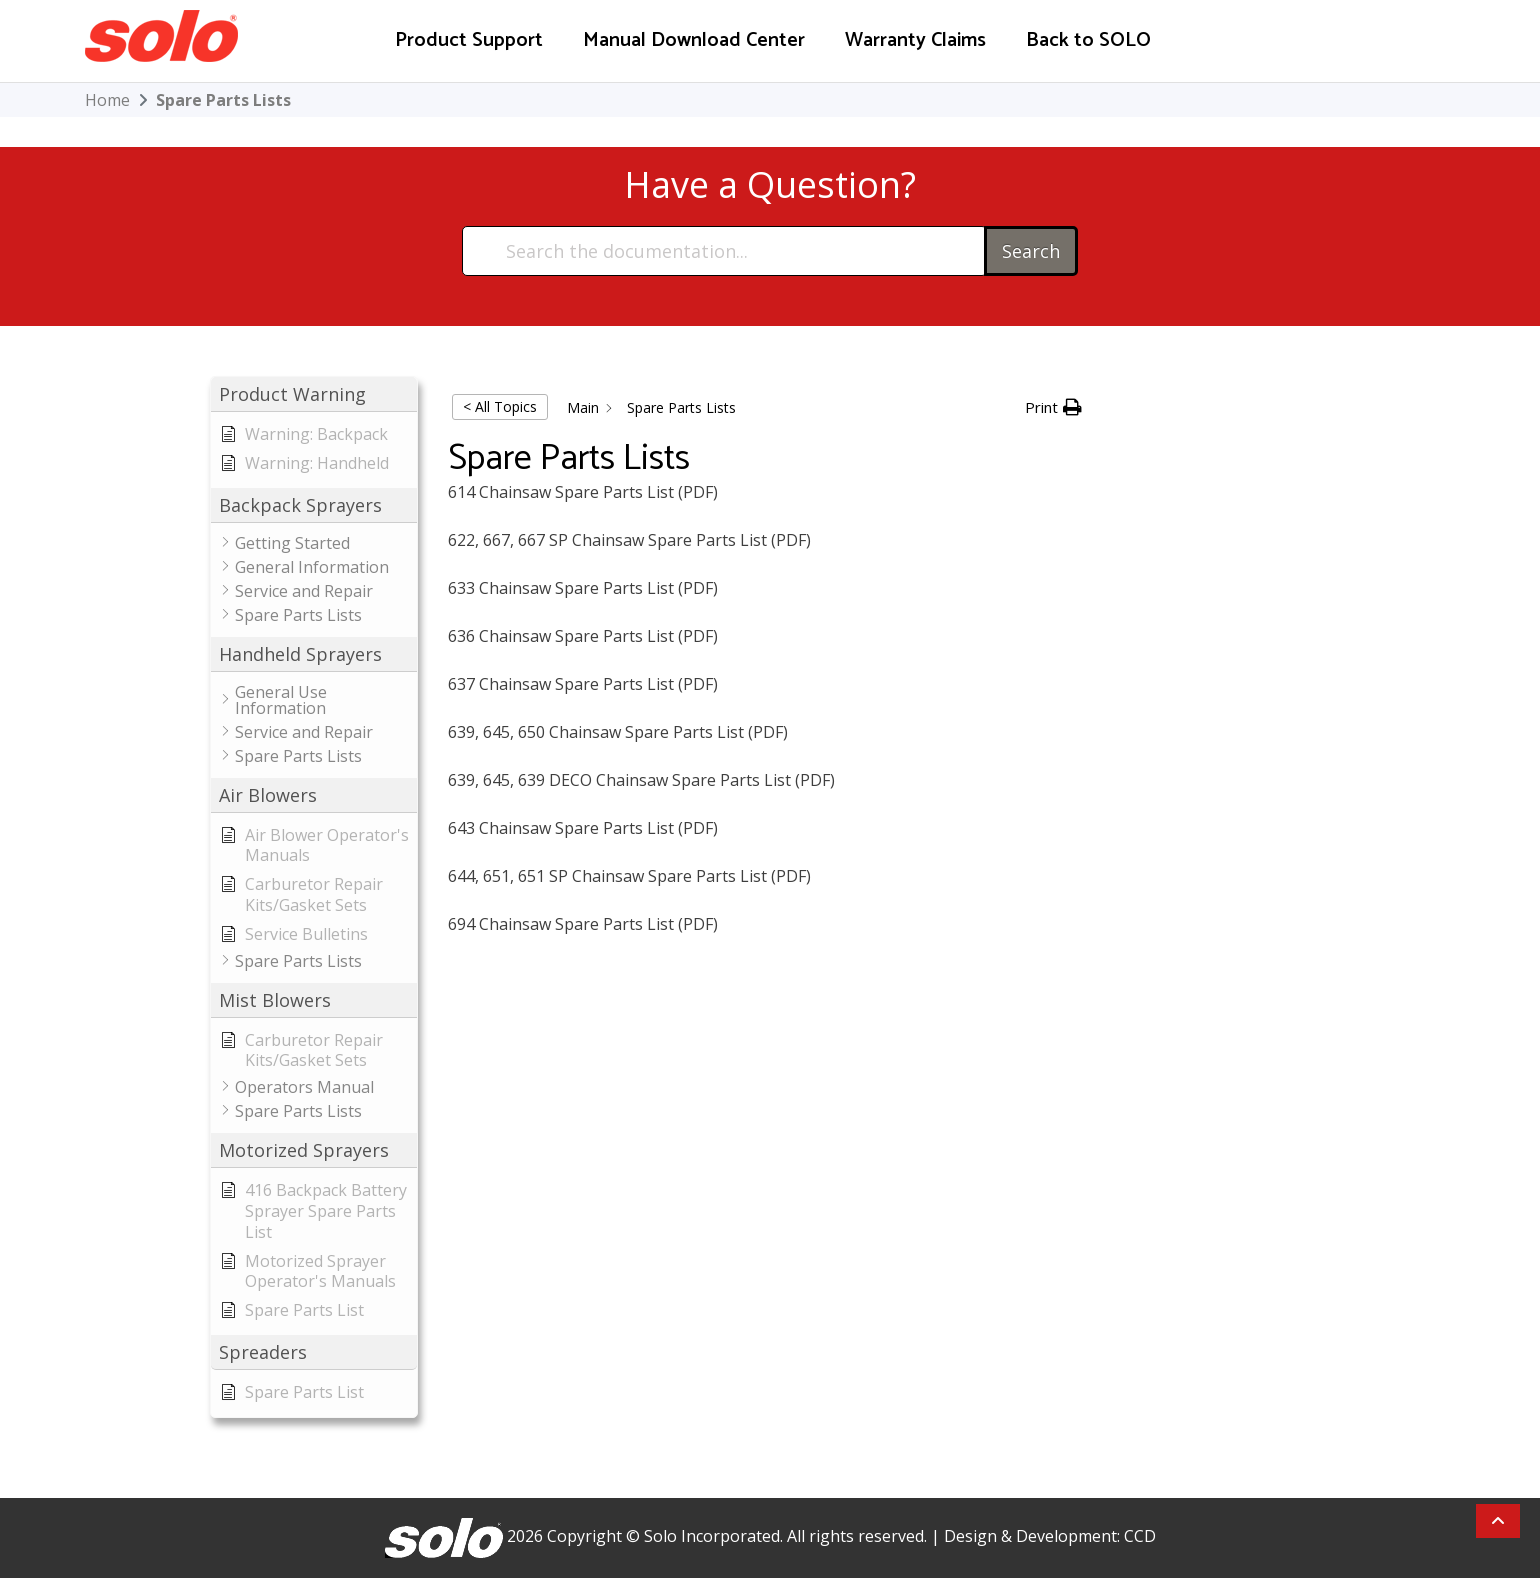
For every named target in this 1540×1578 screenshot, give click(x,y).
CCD (1140, 1536)
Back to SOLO (1088, 40)
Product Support (469, 40)
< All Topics (500, 406)
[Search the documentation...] (724, 251)
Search (1031, 251)
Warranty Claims (915, 40)
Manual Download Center (694, 40)
